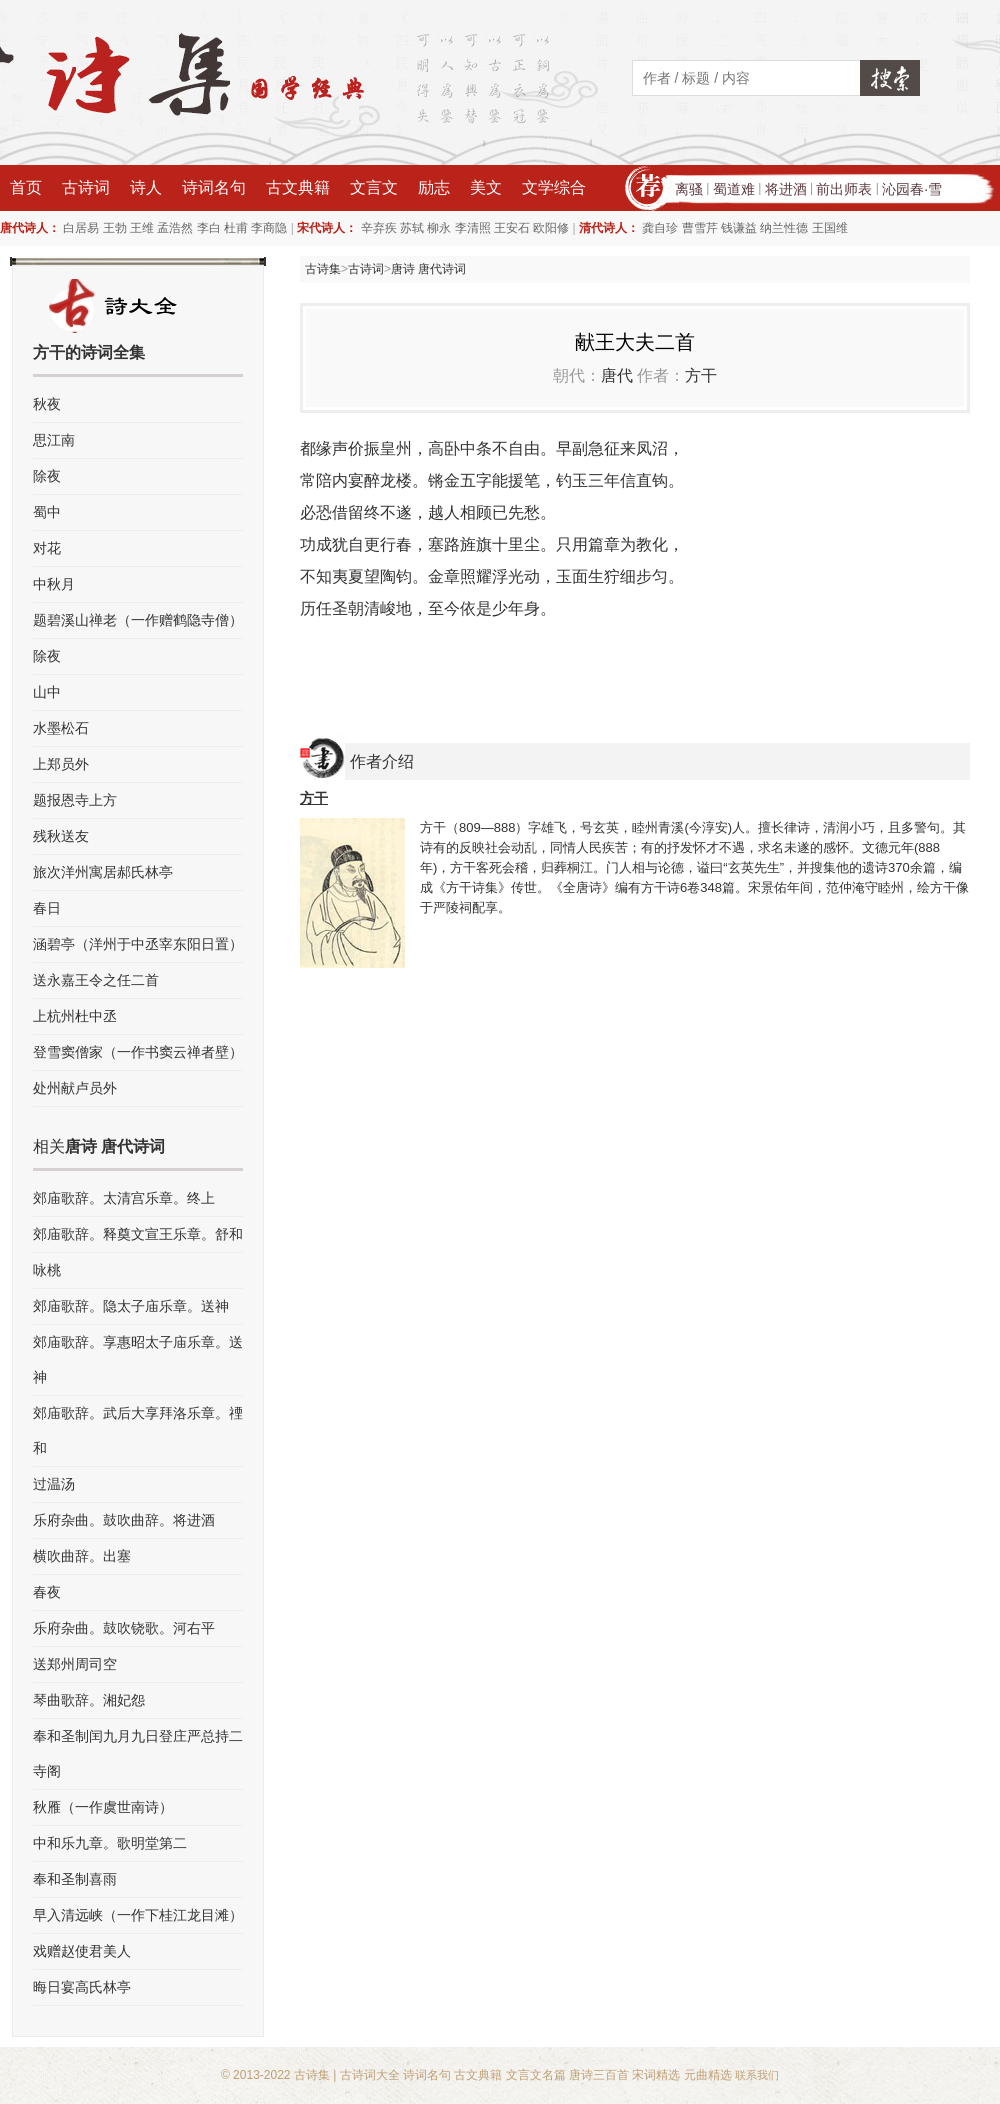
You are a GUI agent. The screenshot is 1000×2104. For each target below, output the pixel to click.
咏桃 (47, 1270)
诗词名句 (214, 187)
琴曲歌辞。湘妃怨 (89, 1700)
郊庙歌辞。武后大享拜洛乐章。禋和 (138, 1430)
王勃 (115, 228)
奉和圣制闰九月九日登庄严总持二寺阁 (138, 1753)
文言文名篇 (536, 2075)
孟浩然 (175, 228)
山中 (47, 692)
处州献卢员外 (75, 1088)
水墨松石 (61, 728)
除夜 (47, 476)
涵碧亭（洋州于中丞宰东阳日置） (138, 944)
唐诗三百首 (599, 2075)
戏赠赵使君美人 (82, 1951)
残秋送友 (61, 836)
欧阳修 (551, 228)
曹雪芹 (700, 228)
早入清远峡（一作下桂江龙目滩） (138, 1915)
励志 (434, 187)
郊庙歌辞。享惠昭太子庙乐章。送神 (138, 1359)
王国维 (830, 228)
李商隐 (269, 228)
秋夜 (47, 404)
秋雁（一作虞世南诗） (103, 1807)
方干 (701, 375)
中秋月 (54, 584)
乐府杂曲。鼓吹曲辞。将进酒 (124, 1520)
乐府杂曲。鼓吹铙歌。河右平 (124, 1628)
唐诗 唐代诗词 (428, 269)
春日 (47, 908)
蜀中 (47, 512)
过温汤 (54, 1484)
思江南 (54, 440)
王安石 (512, 228)
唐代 (617, 375)
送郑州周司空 (75, 1664)
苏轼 (412, 228)
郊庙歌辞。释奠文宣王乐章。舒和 (138, 1234)
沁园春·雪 (912, 189)
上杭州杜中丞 (75, 1016)
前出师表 (844, 189)
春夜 (47, 1592)
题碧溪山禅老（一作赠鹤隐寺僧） (138, 620)
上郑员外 (61, 764)
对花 (47, 548)
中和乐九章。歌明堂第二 (110, 1843)
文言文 (374, 187)
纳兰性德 (784, 228)
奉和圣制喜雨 (75, 1879)
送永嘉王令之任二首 (96, 980)
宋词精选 (656, 2075)
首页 (26, 187)
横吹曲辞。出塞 (82, 1556)
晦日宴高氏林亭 (82, 1987)
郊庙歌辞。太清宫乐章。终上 (124, 1198)
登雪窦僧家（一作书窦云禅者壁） (138, 1052)
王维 (142, 228)
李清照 (473, 228)
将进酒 (786, 189)
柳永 (439, 228)
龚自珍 (660, 228)
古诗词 (86, 187)
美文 (486, 187)
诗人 (146, 187)
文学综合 (554, 187)
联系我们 (757, 2075)
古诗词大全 (370, 2075)
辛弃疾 (379, 228)
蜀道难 (734, 189)
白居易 (81, 228)
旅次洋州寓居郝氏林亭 (103, 872)
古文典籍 (298, 187)
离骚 (689, 189)
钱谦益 (739, 228)
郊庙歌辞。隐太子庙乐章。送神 (131, 1306)
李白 (209, 228)
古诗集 (323, 269)
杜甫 (236, 228)
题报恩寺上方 (75, 800)
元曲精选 (708, 2075)
